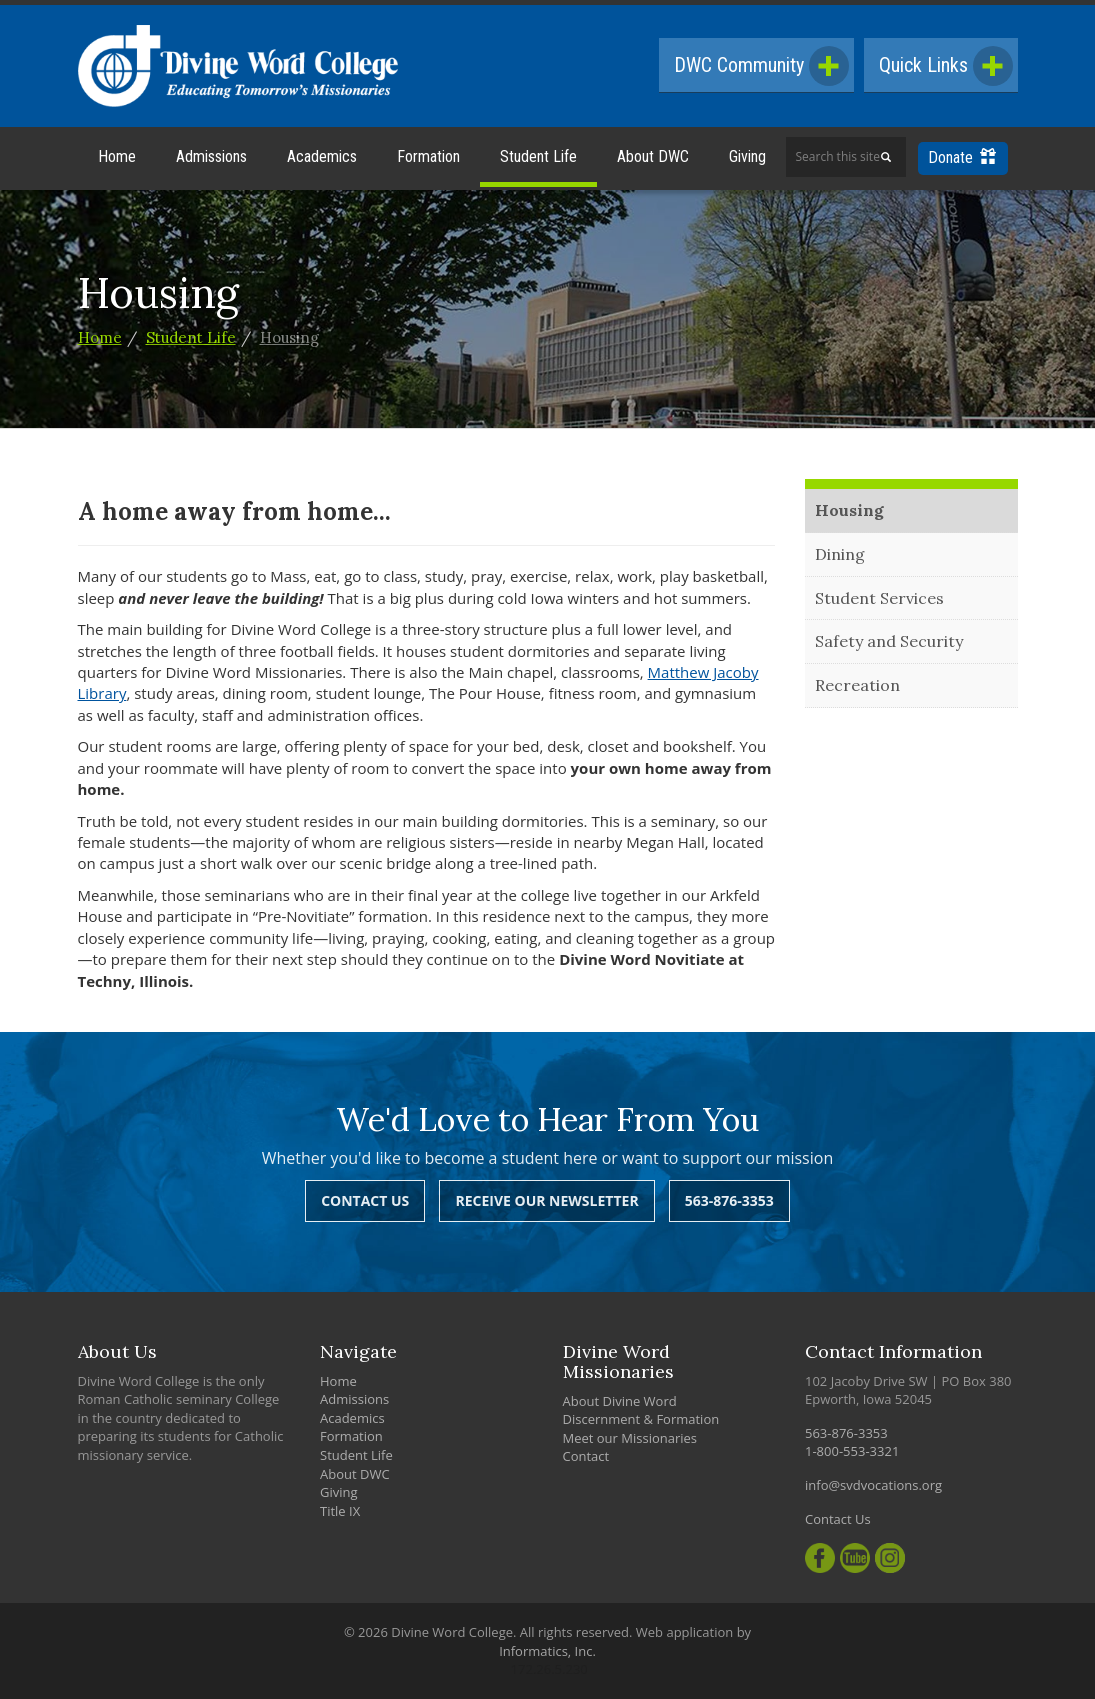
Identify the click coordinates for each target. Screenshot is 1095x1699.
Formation (428, 156)
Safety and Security (889, 641)
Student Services (879, 598)
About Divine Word (620, 1401)
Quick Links (946, 66)
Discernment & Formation (641, 1419)
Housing (289, 337)
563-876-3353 (729, 1200)
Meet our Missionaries (630, 1438)
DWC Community (761, 66)
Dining (840, 554)
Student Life (538, 156)
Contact (586, 1456)
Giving (747, 156)
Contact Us (365, 1200)
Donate (962, 157)
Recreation (857, 685)
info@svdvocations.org (873, 1485)
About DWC (653, 156)
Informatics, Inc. (547, 1651)
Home (117, 156)
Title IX (340, 1511)
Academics (322, 156)
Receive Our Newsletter (546, 1200)
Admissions (211, 156)
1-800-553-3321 (852, 1451)
